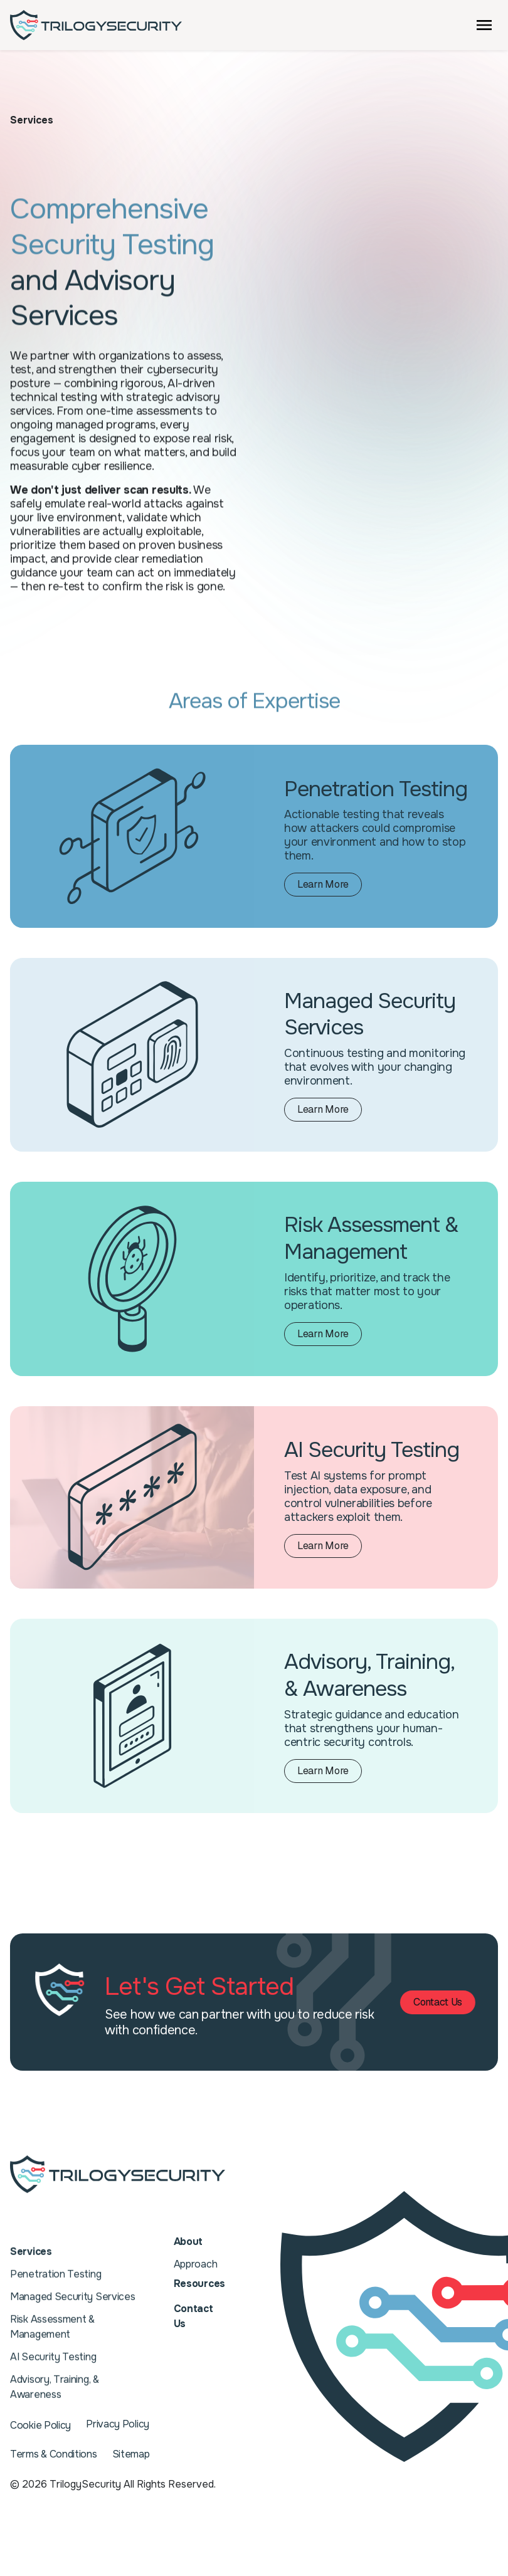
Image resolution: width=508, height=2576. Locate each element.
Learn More (329, 886)
